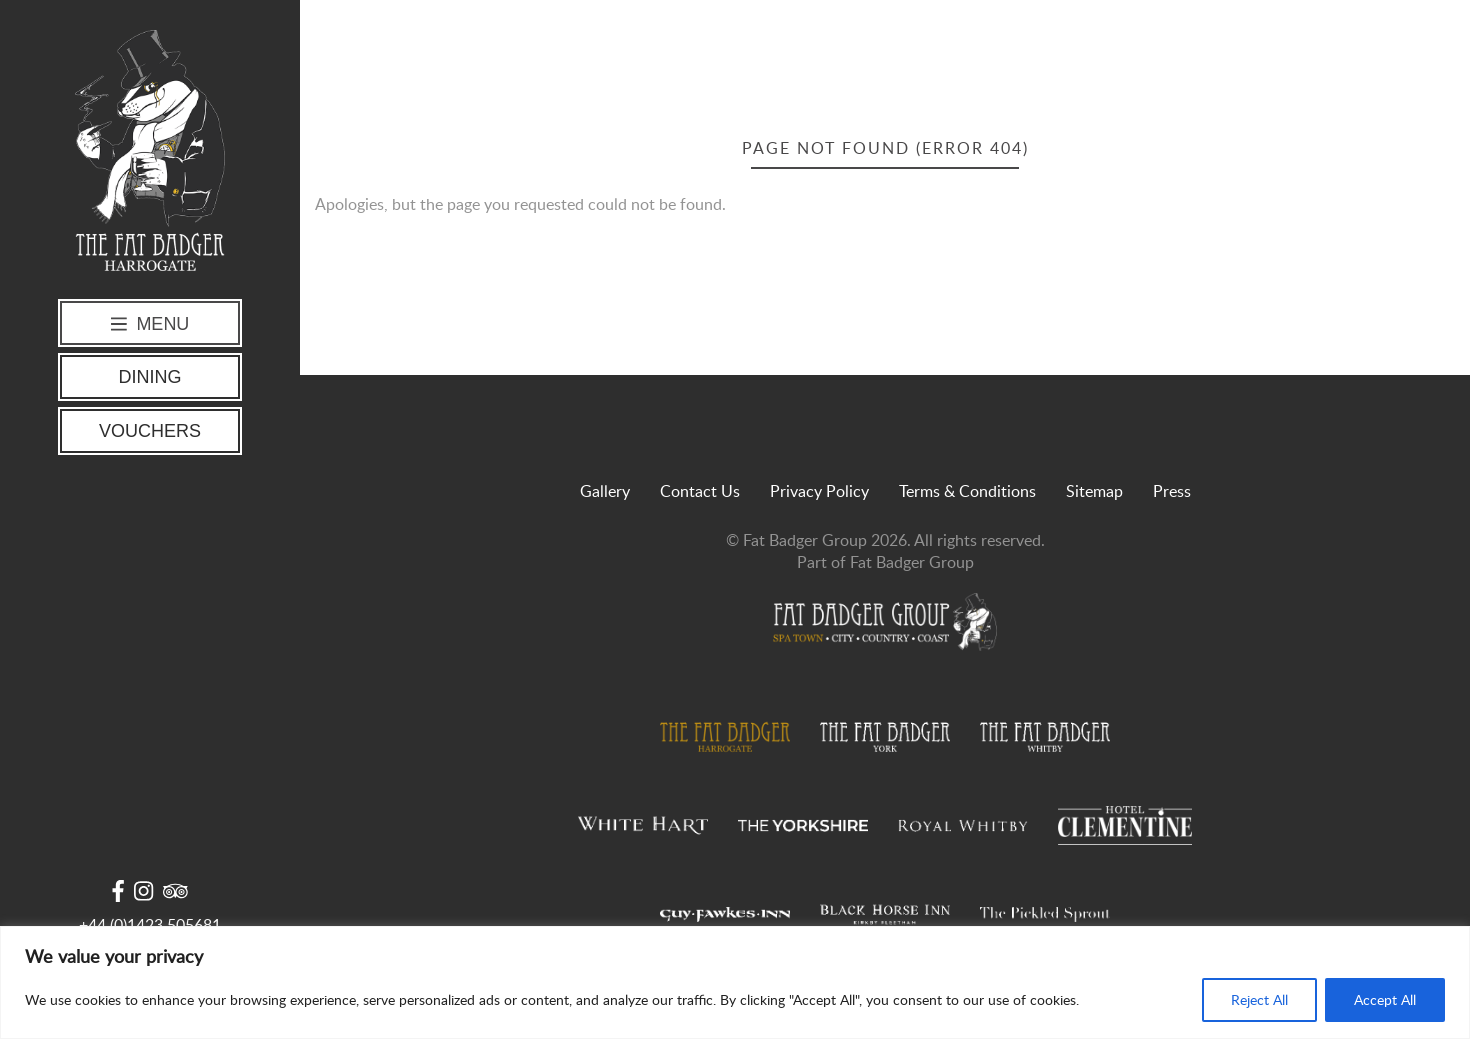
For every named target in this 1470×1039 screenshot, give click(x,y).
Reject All (1259, 999)
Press (1172, 491)
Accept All (1385, 999)
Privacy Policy (819, 491)
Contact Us (700, 491)
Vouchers (150, 431)
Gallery (605, 491)
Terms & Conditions (967, 491)
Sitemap (1094, 491)
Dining (150, 377)
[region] (735, 982)
